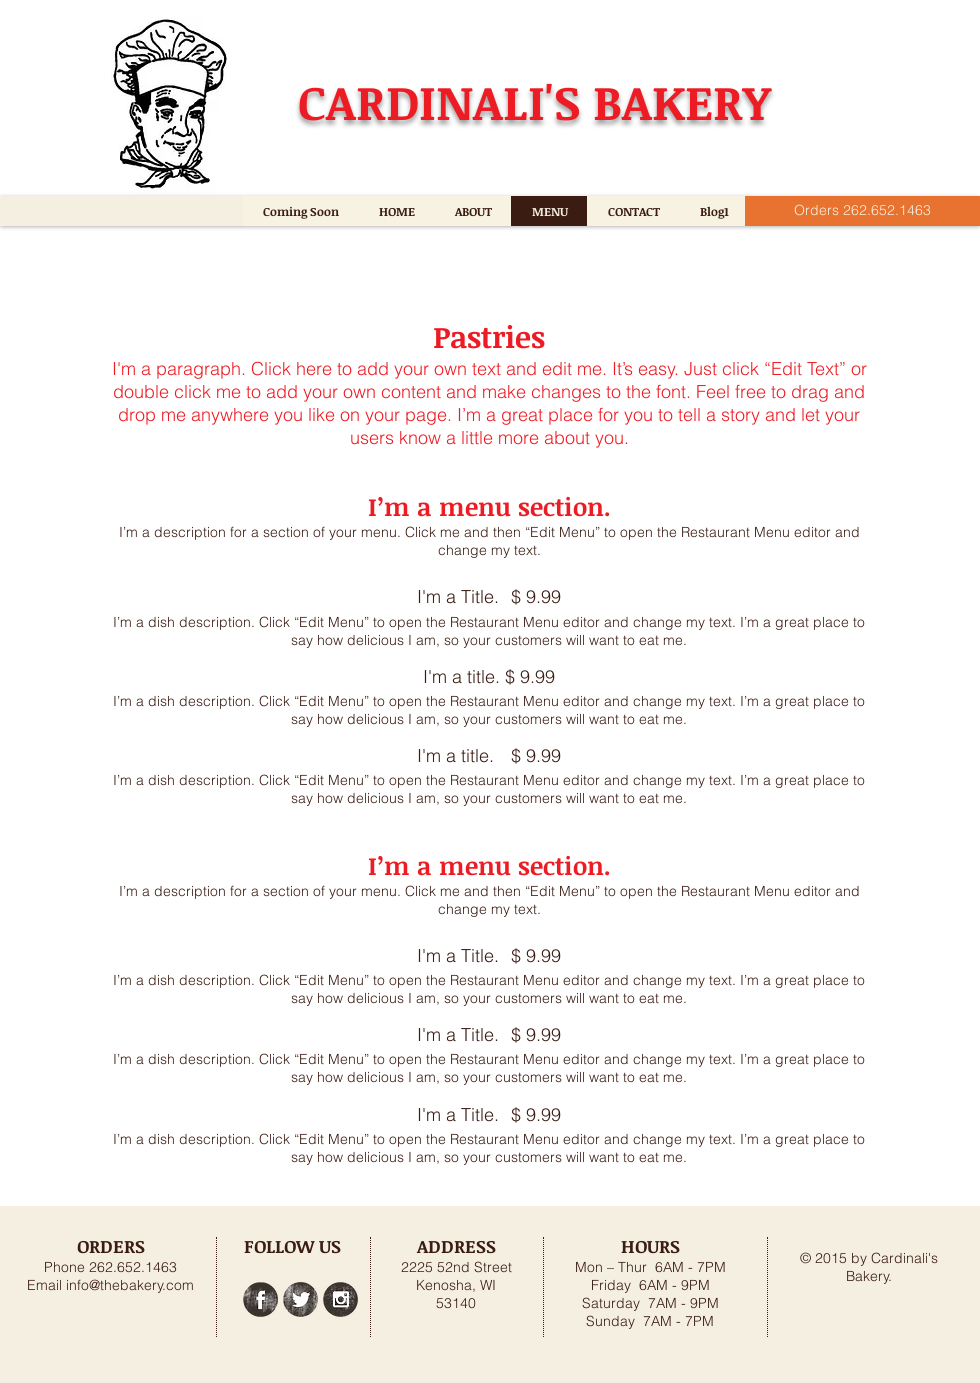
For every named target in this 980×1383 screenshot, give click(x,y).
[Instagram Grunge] (340, 1299)
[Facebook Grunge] (260, 1299)
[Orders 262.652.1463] (862, 211)
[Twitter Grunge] (300, 1299)
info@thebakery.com (130, 1285)
